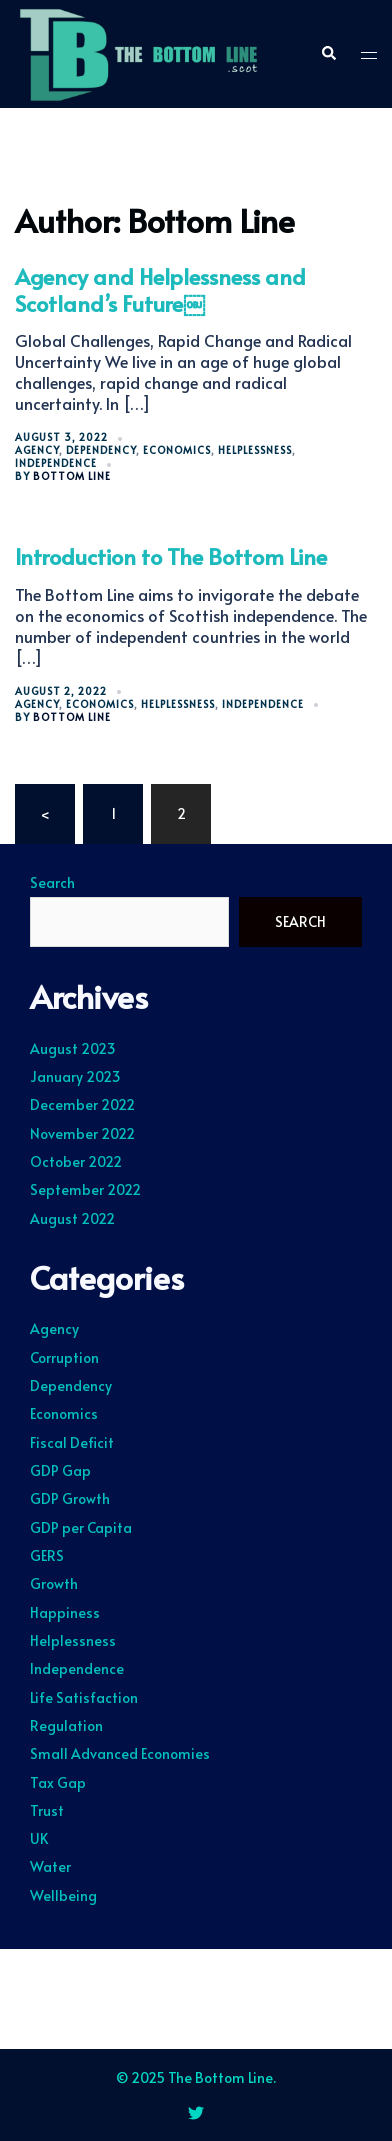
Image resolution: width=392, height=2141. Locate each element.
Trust (47, 1810)
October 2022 (76, 1161)
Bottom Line (72, 476)
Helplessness (255, 450)
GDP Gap (60, 1470)
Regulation (66, 1725)
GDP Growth (70, 1498)
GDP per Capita (81, 1527)
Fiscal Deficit (72, 1442)
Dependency (101, 450)
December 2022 (82, 1104)
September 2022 (85, 1189)
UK (39, 1838)
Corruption (64, 1357)
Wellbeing (63, 1895)
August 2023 (73, 1048)
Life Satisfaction (84, 1697)
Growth (54, 1583)
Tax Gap (58, 1782)
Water (50, 1866)
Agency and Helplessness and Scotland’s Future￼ (160, 289)
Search (52, 883)
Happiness (65, 1612)
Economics (177, 450)
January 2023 (75, 1076)
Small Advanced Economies (120, 1753)
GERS (47, 1555)
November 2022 (82, 1133)
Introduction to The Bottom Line (171, 556)
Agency (37, 450)
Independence (56, 463)
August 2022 (72, 1218)
